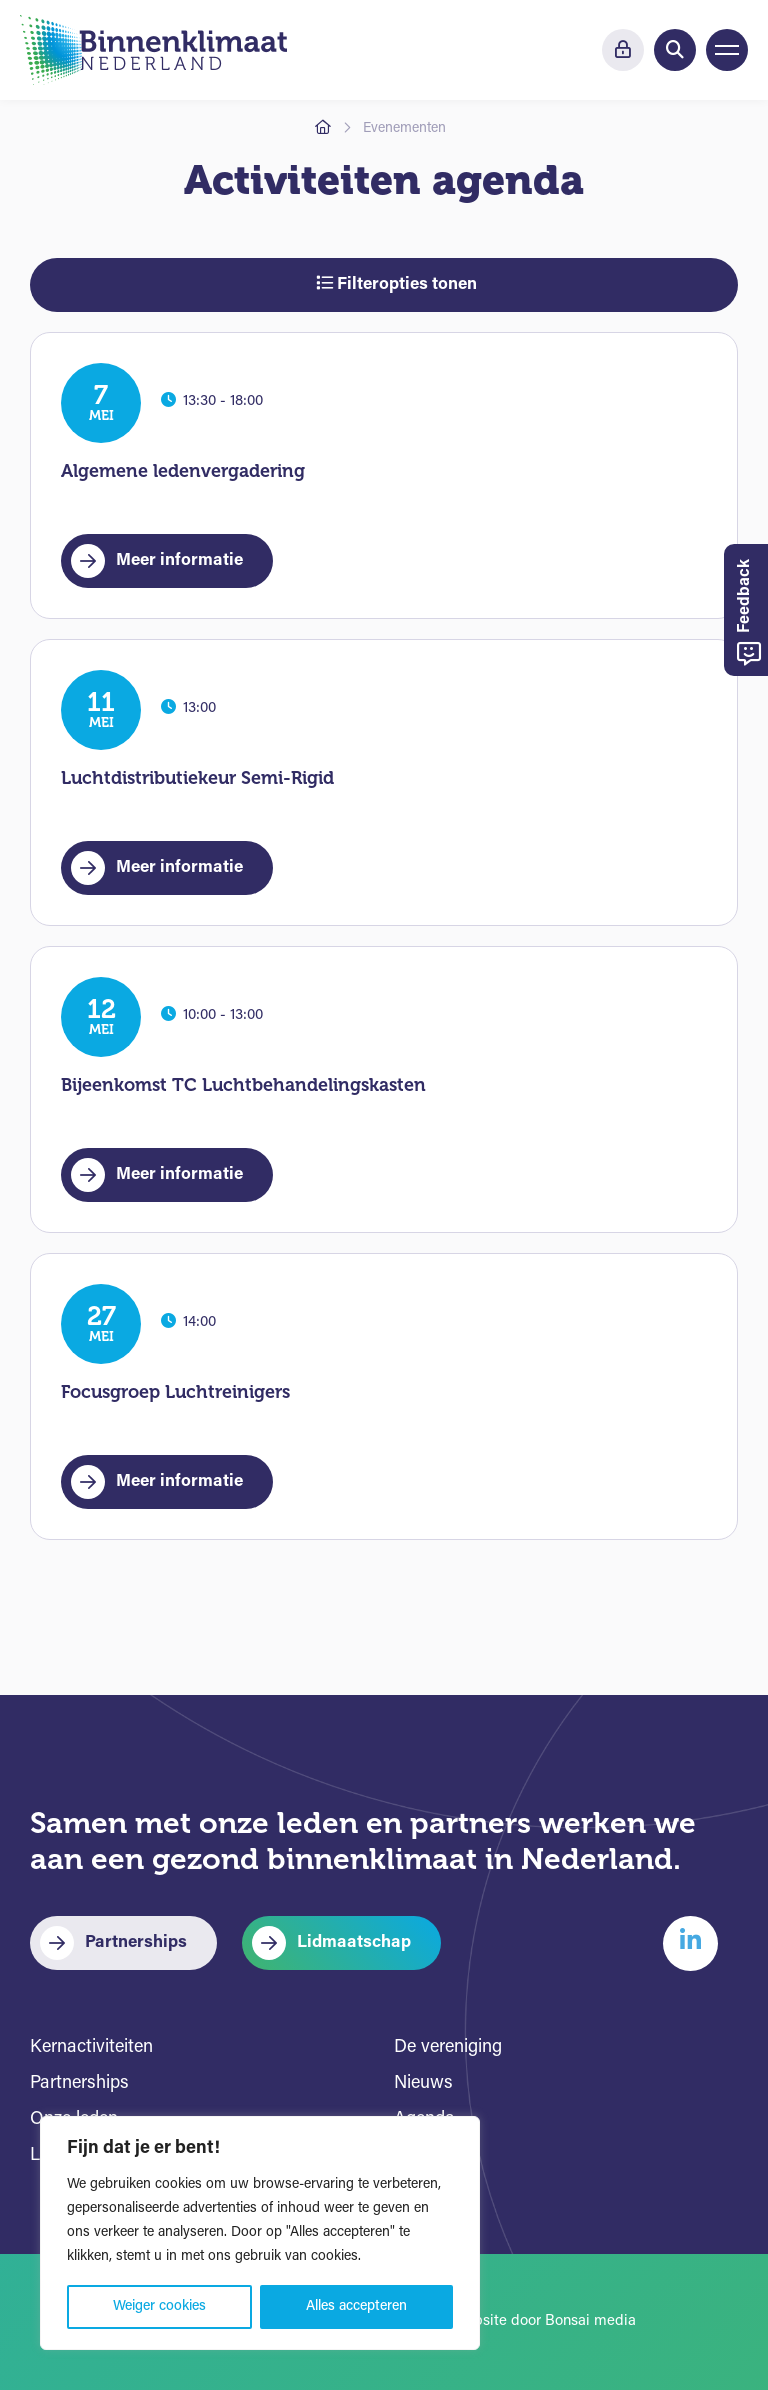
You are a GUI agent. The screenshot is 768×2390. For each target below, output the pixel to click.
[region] (260, 2233)
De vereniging (448, 2047)
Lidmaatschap (354, 1942)
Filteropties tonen (396, 283)
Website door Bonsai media (544, 2321)
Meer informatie (179, 560)
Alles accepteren (356, 2306)
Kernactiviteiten (91, 2047)
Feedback (749, 612)
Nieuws (423, 2083)
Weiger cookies (159, 2306)
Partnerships (136, 1942)
